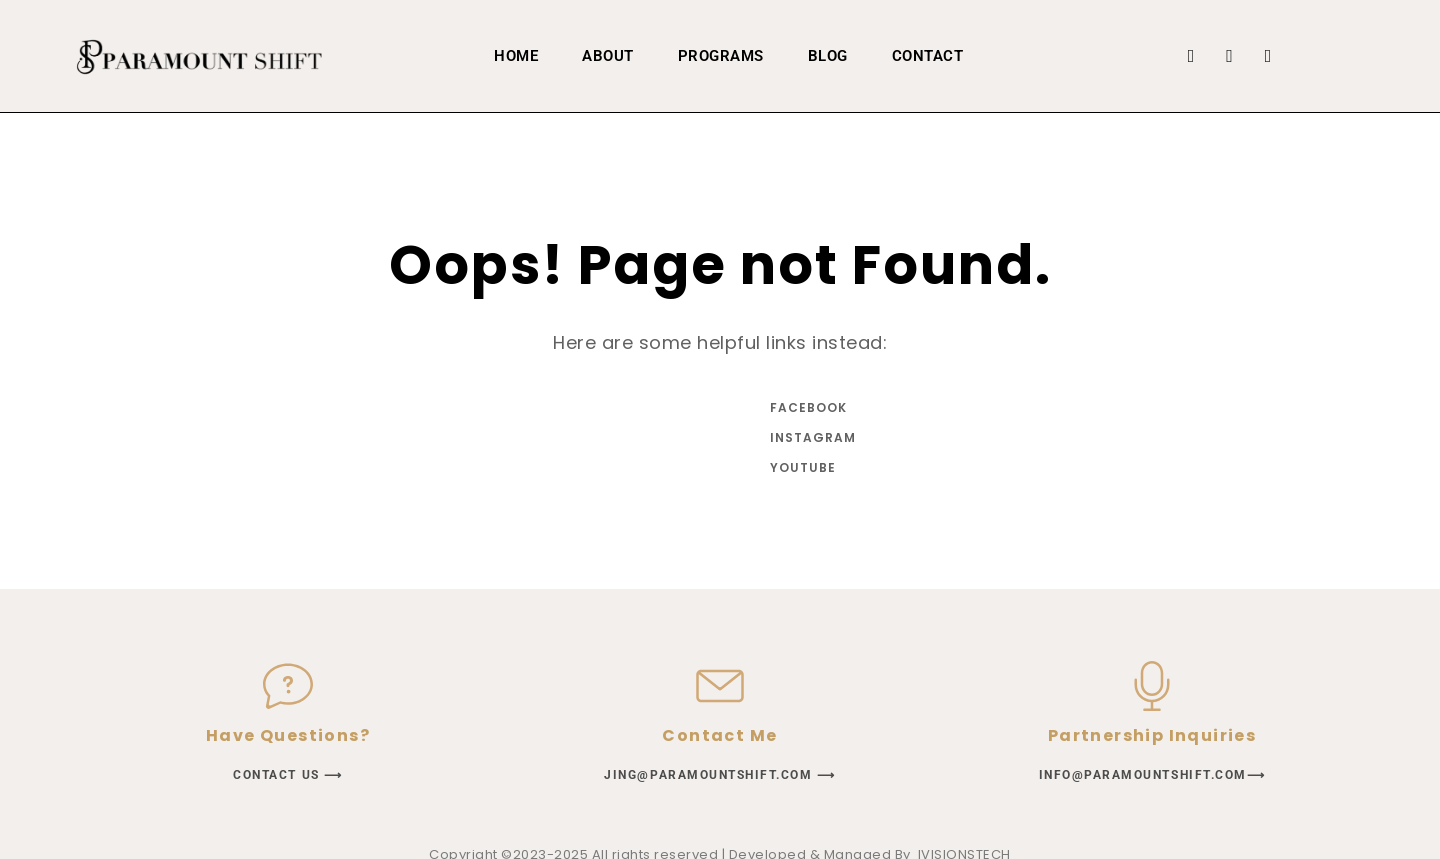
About (608, 56)
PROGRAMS (721, 56)
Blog (828, 56)
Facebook (808, 407)
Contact (928, 56)
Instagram (810, 437)
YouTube (803, 467)
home (516, 56)
